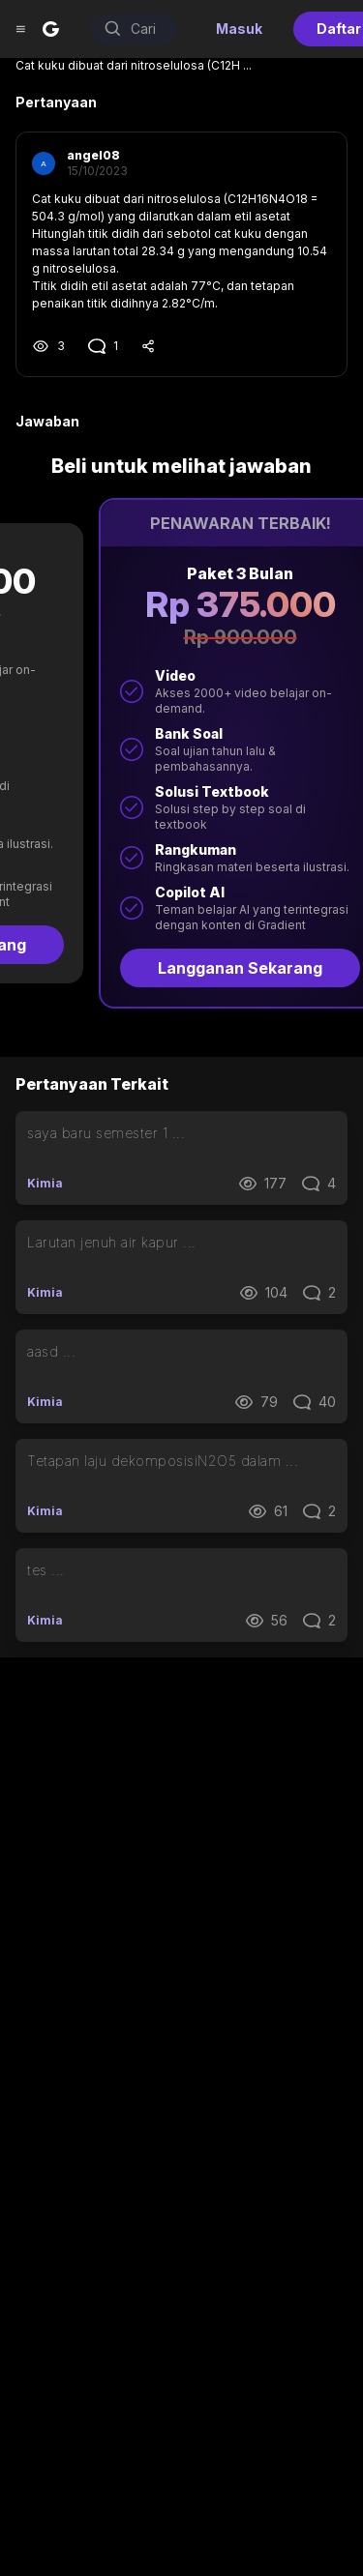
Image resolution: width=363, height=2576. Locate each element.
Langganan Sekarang (182, 968)
